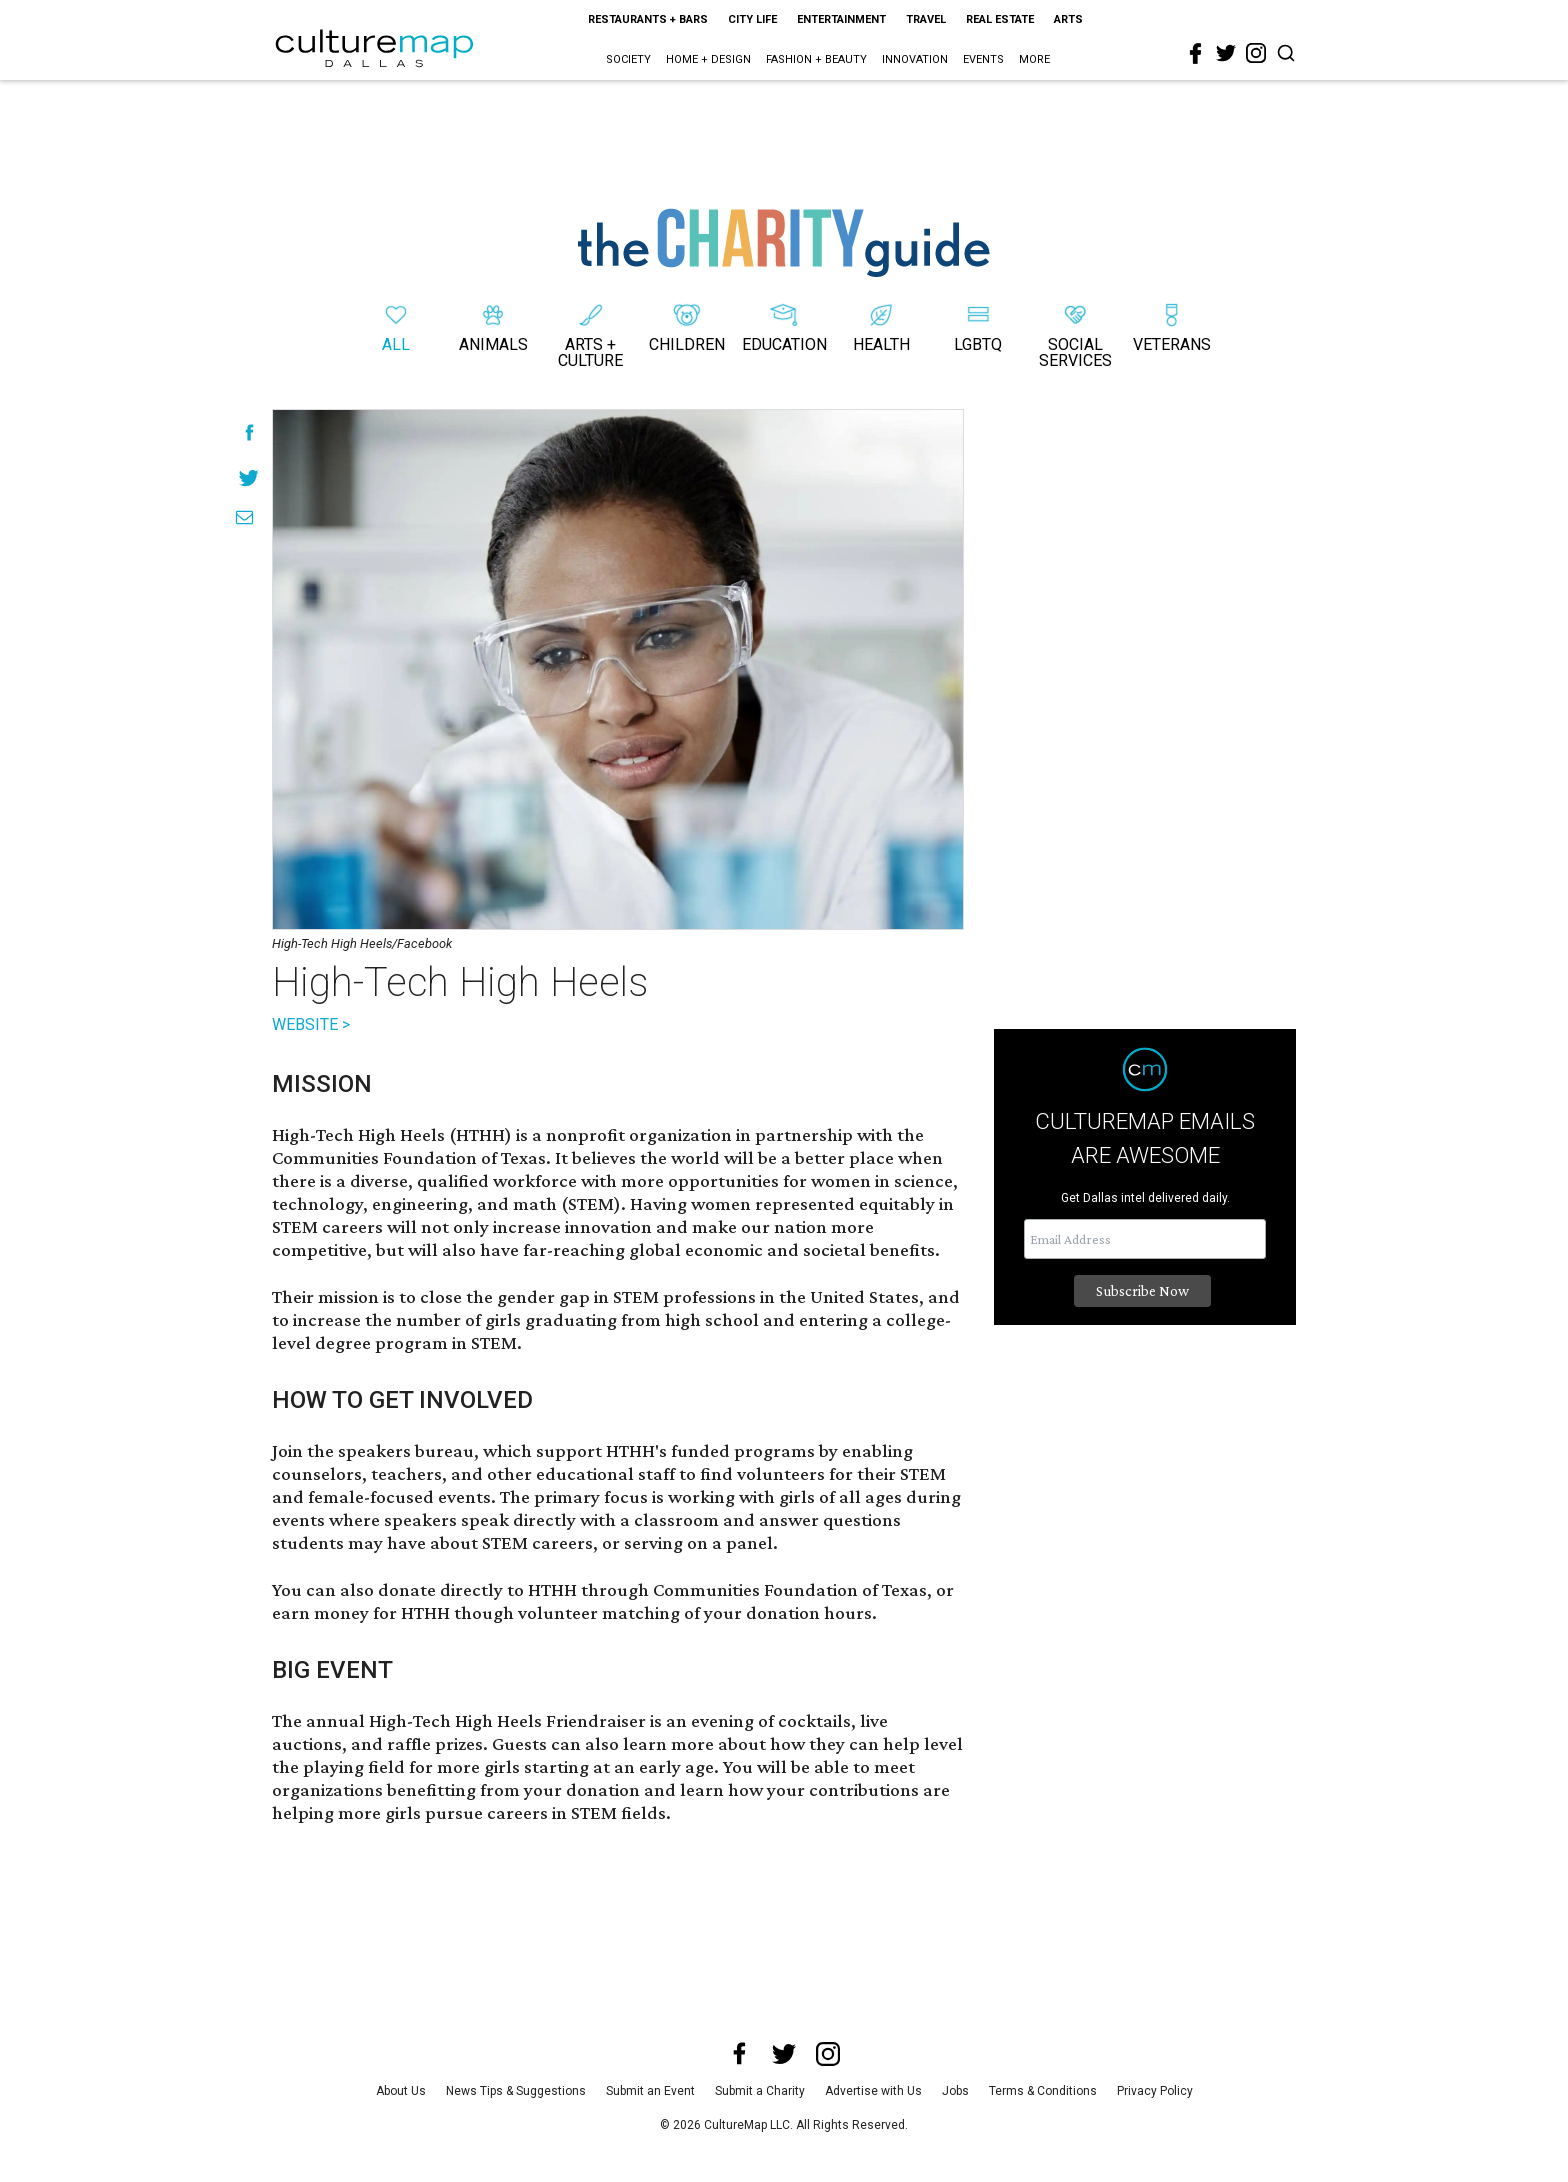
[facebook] (1196, 54)
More (1034, 59)
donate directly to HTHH (477, 1589)
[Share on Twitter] (249, 477)
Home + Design (708, 59)
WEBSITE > (311, 1024)
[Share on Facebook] (249, 432)
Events (983, 59)
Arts (1068, 19)
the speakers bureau (390, 1450)
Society (628, 59)
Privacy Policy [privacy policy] (1155, 2091)
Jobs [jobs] (955, 2091)
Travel (926, 19)
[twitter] (1226, 53)
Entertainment (841, 19)
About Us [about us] (401, 2091)
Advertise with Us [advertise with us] (873, 2091)
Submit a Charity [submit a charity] (760, 2091)
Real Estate (1000, 19)
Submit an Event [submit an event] (650, 2091)
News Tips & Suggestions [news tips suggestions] (516, 2091)
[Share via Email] (244, 517)
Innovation (915, 59)
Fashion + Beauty (816, 59)
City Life (752, 19)
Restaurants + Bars (648, 19)
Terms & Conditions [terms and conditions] (1043, 2091)
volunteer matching (599, 1612)
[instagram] (1256, 53)
